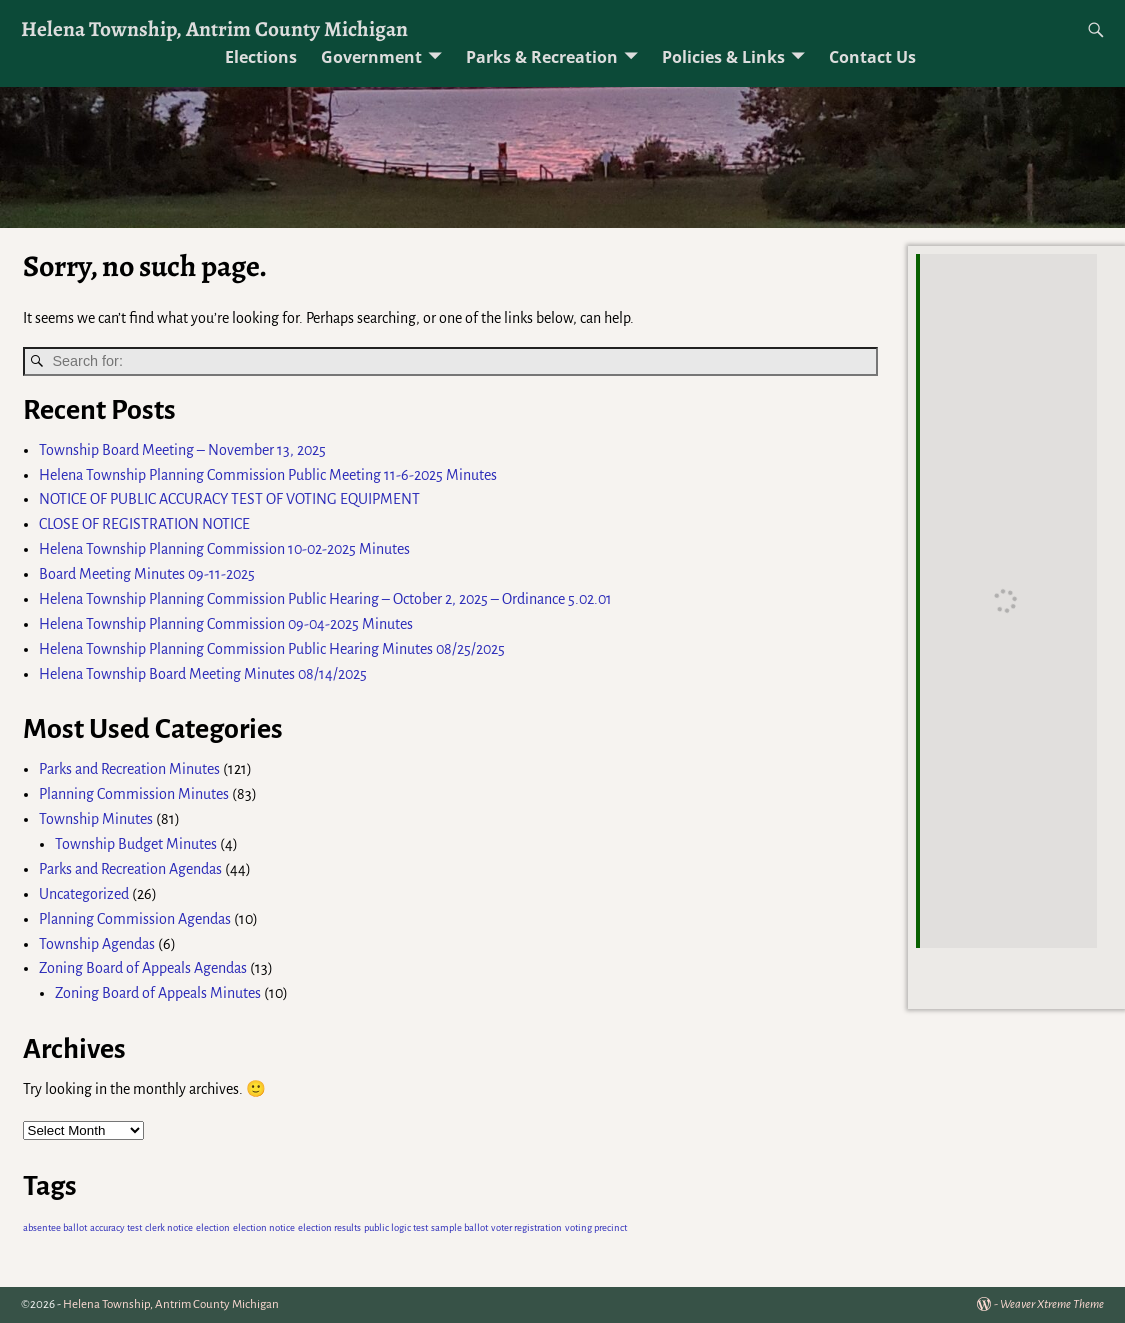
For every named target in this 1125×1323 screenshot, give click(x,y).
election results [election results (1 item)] (329, 1227)
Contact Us (872, 57)
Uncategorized (84, 894)
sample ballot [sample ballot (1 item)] (459, 1227)
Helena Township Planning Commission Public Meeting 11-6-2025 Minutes (268, 475)
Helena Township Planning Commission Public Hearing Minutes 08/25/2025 (272, 649)
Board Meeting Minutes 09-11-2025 (147, 574)
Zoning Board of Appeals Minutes (158, 993)
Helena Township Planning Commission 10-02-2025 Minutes (224, 549)
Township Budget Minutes (136, 844)
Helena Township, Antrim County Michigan (214, 28)
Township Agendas (97, 944)
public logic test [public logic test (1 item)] (396, 1227)
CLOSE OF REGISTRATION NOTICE (144, 524)
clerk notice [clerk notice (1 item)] (169, 1227)
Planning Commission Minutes (134, 794)
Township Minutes (96, 819)
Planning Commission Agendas (135, 919)
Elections (261, 57)
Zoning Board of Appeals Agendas (143, 968)
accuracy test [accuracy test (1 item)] (116, 1227)
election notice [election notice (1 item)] (264, 1227)
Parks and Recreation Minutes (129, 769)
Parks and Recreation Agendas (130, 869)
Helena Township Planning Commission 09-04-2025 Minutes (226, 624)
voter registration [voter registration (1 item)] (526, 1227)
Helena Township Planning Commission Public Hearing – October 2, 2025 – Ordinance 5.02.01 (325, 599)
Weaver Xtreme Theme (1052, 1304)
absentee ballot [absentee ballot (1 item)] (55, 1227)
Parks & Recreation (542, 57)
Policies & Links (723, 57)
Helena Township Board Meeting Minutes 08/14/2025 (203, 674)
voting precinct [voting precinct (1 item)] (596, 1227)
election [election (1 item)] (213, 1227)
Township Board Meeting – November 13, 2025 (182, 450)
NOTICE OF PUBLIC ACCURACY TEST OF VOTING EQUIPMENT (229, 499)
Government (371, 57)
